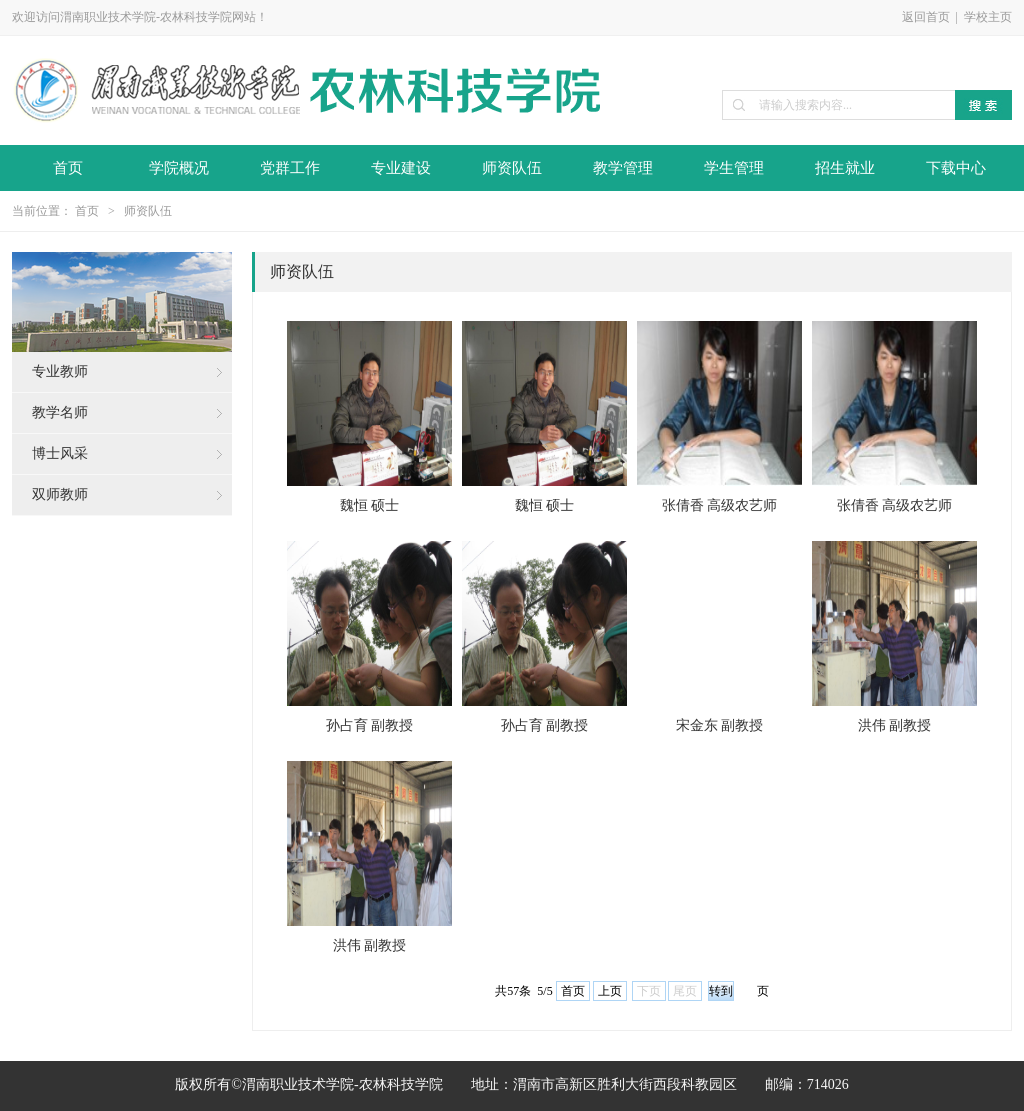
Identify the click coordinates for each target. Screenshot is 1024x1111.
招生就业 (845, 168)
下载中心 (956, 168)
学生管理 (734, 168)
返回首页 (926, 17)
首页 (68, 168)
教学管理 (623, 168)
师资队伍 (512, 168)
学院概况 (179, 168)
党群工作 (290, 168)
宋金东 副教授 (720, 725)
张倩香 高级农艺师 (720, 505)
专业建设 (401, 168)
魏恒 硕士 (370, 505)
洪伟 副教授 (895, 725)
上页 (610, 991)
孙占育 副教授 (370, 725)
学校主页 (988, 17)
